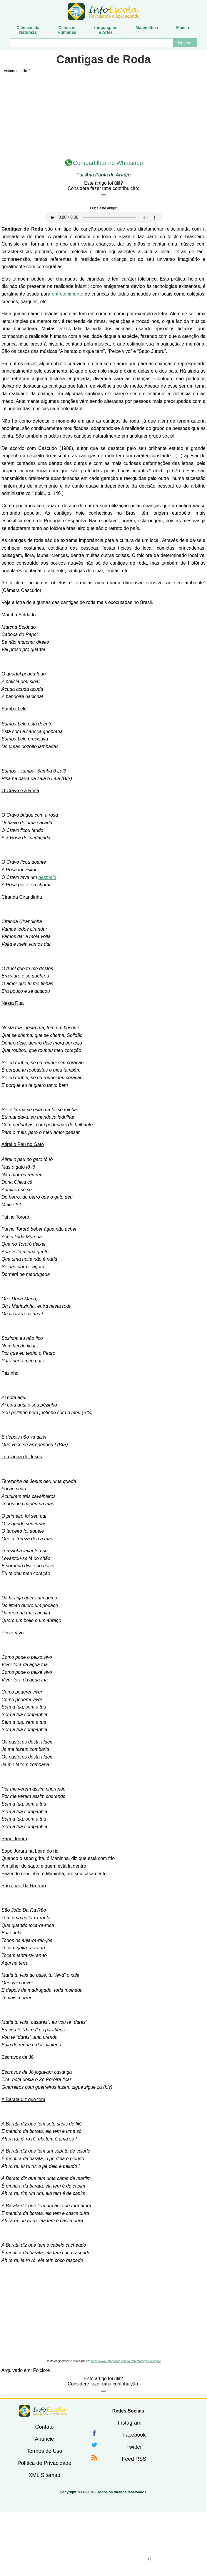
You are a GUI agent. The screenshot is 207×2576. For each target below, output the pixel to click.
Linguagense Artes (106, 30)
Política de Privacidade (44, 2463)
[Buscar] (91, 43)
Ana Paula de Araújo (108, 174)
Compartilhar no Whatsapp (108, 163)
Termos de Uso (44, 2451)
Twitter (134, 2447)
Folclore (41, 2370)
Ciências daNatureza (27, 30)
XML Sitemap (44, 2475)
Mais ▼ (183, 27)
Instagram (129, 2423)
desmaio (47, 877)
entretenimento (67, 293)
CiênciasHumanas (67, 30)
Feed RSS (134, 2459)
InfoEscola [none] (43, 2411)
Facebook (134, 2435)
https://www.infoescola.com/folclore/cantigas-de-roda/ (126, 2361)
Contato (44, 2427)
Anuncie (44, 2439)
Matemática (147, 27)
